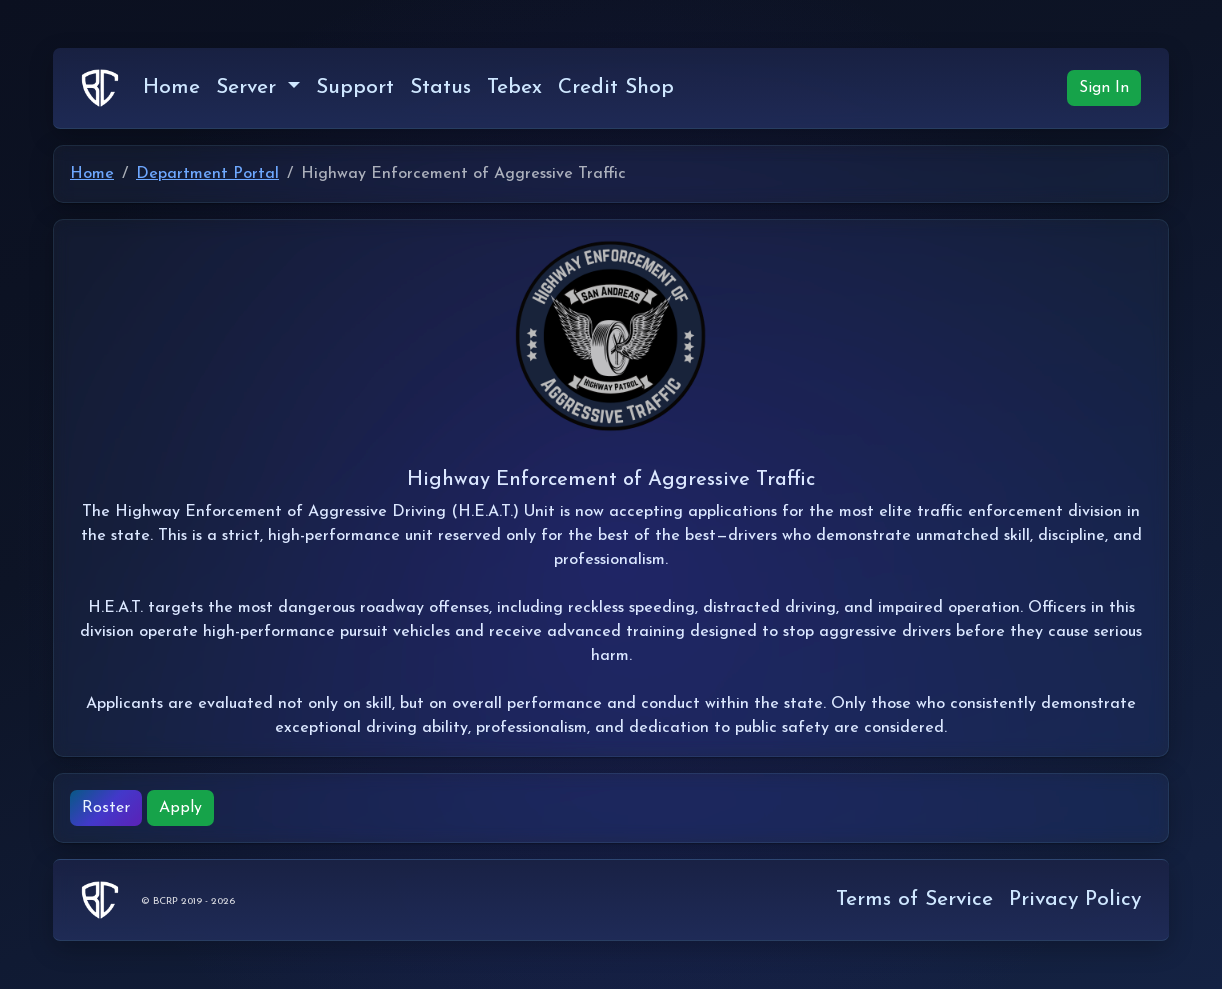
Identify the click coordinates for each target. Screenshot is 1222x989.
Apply (180, 808)
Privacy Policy (1075, 899)
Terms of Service (914, 899)
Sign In (1104, 88)
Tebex (514, 87)
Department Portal (207, 174)
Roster (106, 808)
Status (440, 87)
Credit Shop (616, 87)
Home (171, 87)
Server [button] (249, 87)
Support (355, 87)
